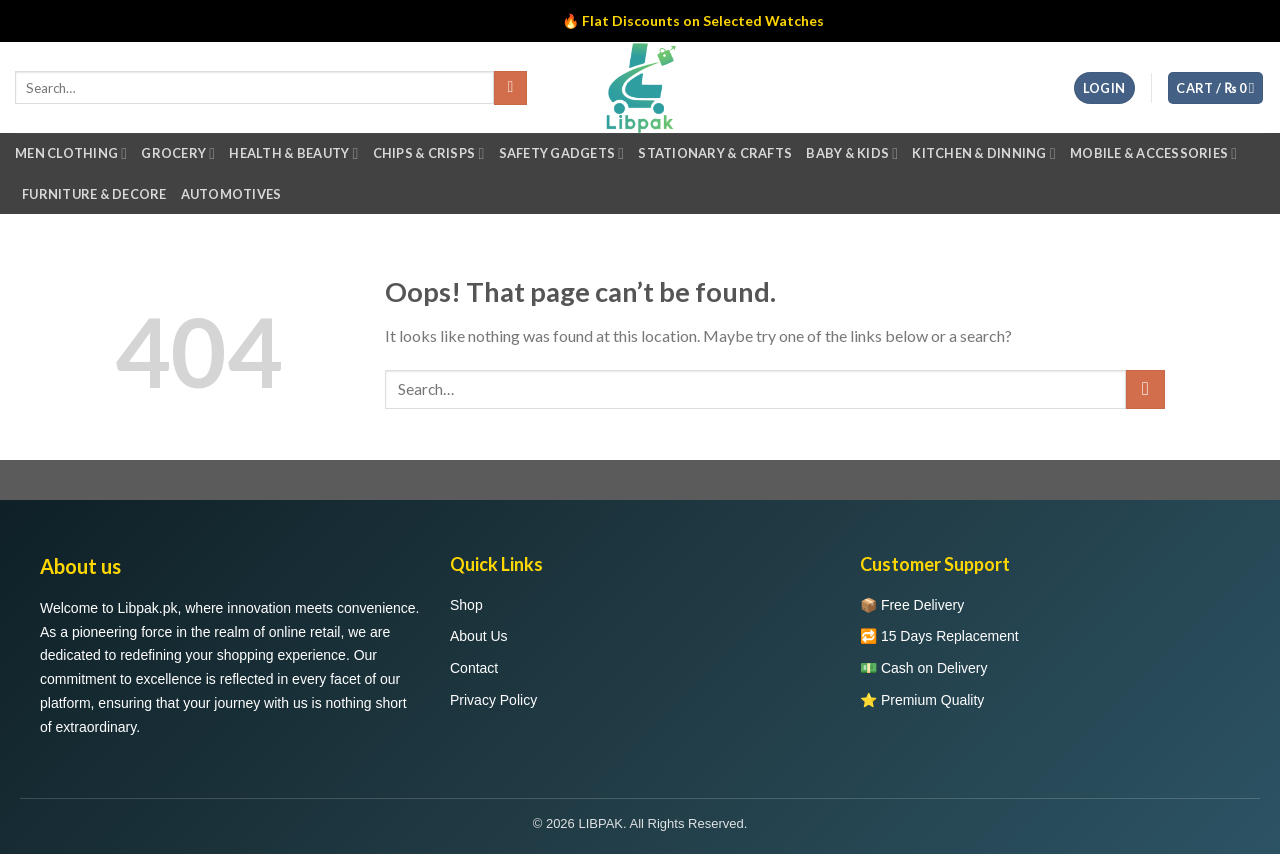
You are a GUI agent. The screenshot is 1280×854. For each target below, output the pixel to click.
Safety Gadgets (562, 153)
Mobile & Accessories (1153, 153)
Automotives (231, 194)
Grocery (178, 153)
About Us (479, 636)
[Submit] (1145, 389)
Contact (474, 668)
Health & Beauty (293, 153)
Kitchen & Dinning (984, 153)
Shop (466, 605)
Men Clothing (71, 153)
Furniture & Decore (94, 194)
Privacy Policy (493, 700)
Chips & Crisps (429, 153)
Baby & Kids (852, 153)
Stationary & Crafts (715, 153)
